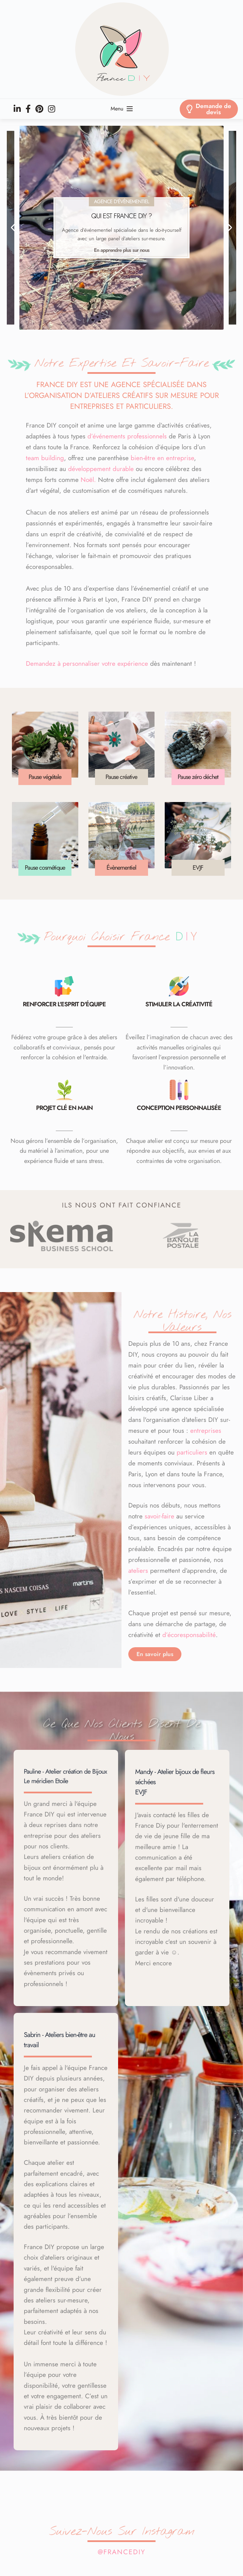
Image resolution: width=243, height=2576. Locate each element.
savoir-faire (159, 1516)
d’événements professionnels (127, 436)
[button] (14, 227)
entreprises (205, 1430)
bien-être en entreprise (162, 458)
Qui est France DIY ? (121, 216)
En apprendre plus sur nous (121, 250)
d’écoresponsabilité (189, 1634)
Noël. (88, 479)
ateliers (138, 1570)
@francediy (121, 2552)
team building (45, 458)
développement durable (101, 468)
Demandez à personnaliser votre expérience (87, 663)
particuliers (192, 1452)
